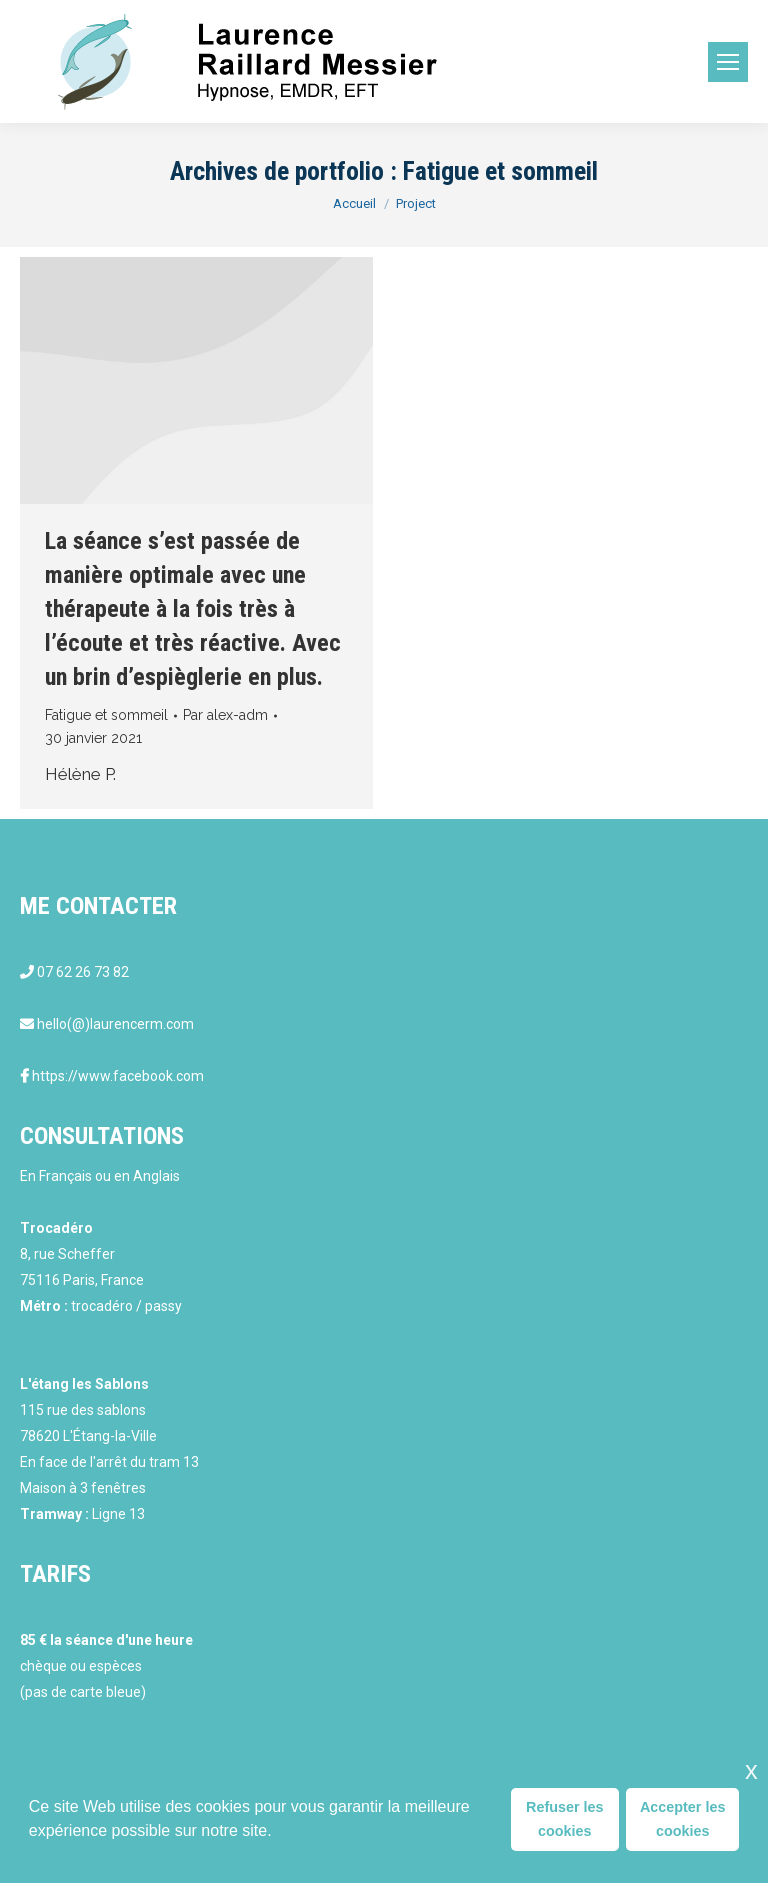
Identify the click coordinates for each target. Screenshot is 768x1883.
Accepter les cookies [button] (683, 1819)
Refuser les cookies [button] (565, 1819)
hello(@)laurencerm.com (115, 1024)
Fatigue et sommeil (106, 715)
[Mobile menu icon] (728, 62)
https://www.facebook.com (118, 1076)
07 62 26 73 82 (83, 972)
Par (225, 715)
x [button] (751, 1770)
